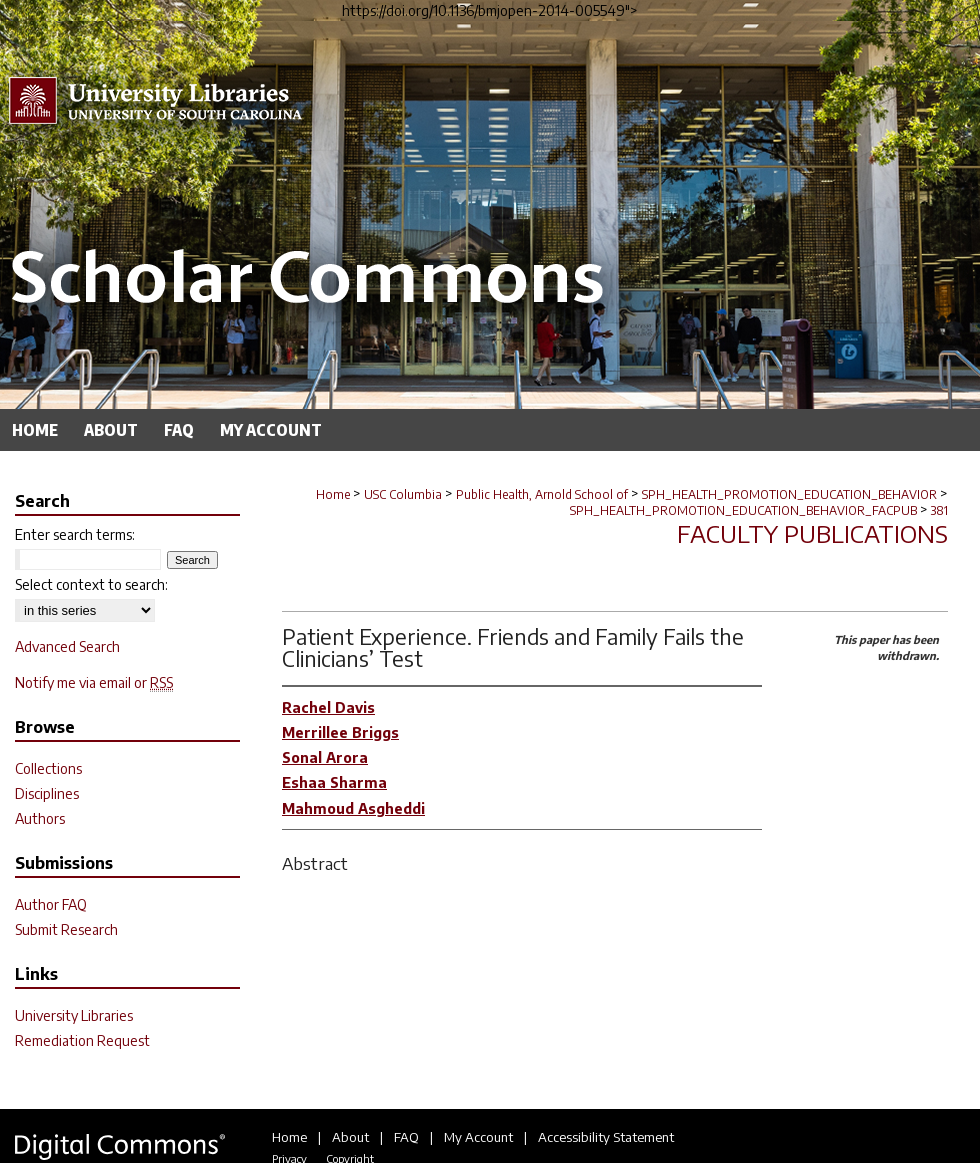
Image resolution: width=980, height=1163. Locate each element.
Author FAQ (51, 904)
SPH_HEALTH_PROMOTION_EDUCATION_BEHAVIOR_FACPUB (743, 510)
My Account (478, 1137)
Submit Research (66, 929)
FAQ (406, 1137)
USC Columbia (403, 494)
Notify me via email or (94, 682)
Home (333, 494)
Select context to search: (91, 584)
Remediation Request (82, 1040)
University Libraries (74, 1015)
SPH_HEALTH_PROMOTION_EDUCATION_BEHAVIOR (789, 494)
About (350, 1137)
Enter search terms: (75, 534)
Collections (48, 768)
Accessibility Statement (606, 1137)
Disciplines (47, 793)
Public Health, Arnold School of (542, 494)
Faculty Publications (812, 533)
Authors (40, 818)
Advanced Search (67, 646)
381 (939, 510)
